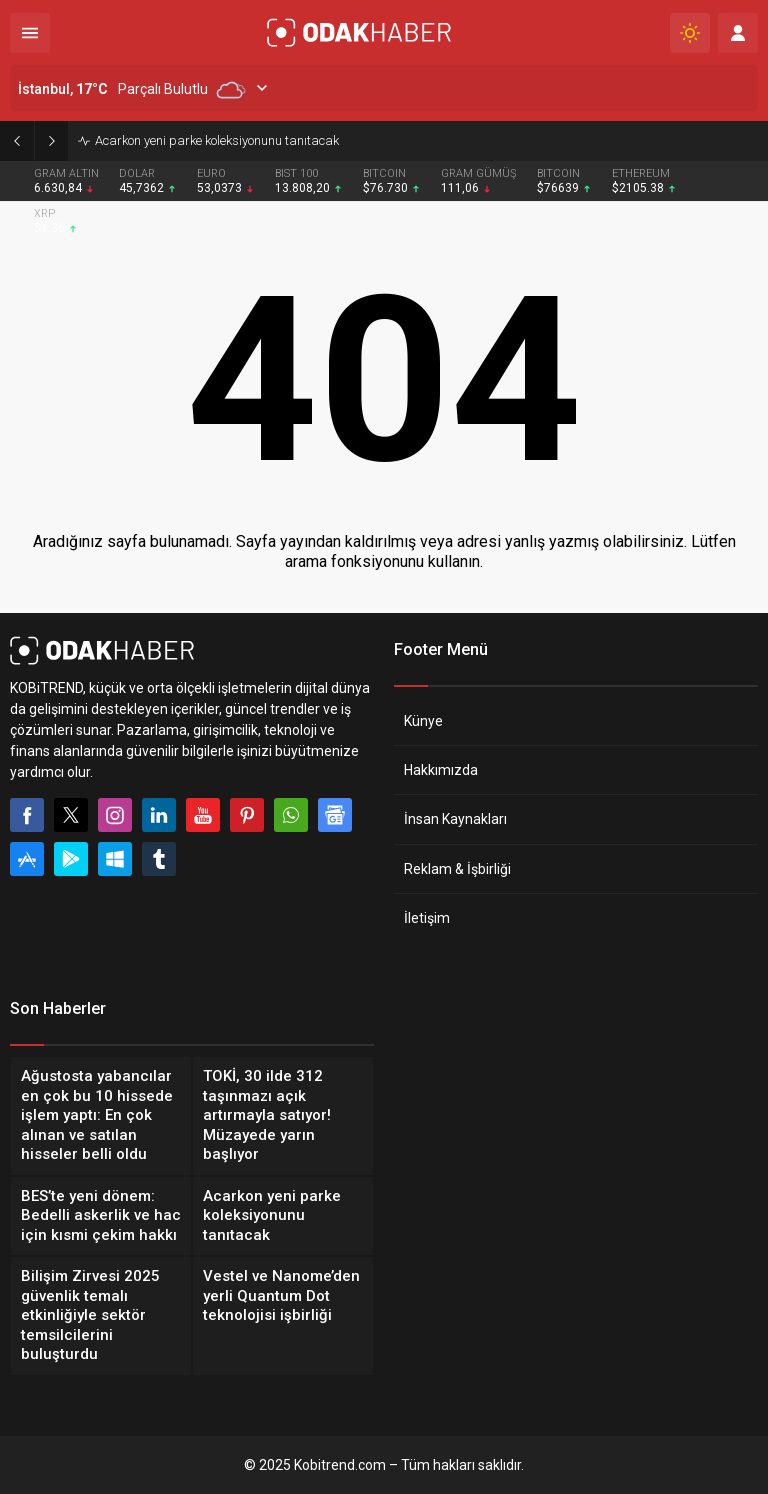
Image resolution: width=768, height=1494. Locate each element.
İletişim (427, 918)
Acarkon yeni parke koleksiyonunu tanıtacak (217, 140)
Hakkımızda (441, 770)
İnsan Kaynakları (455, 819)
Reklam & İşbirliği (457, 869)
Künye (423, 721)
